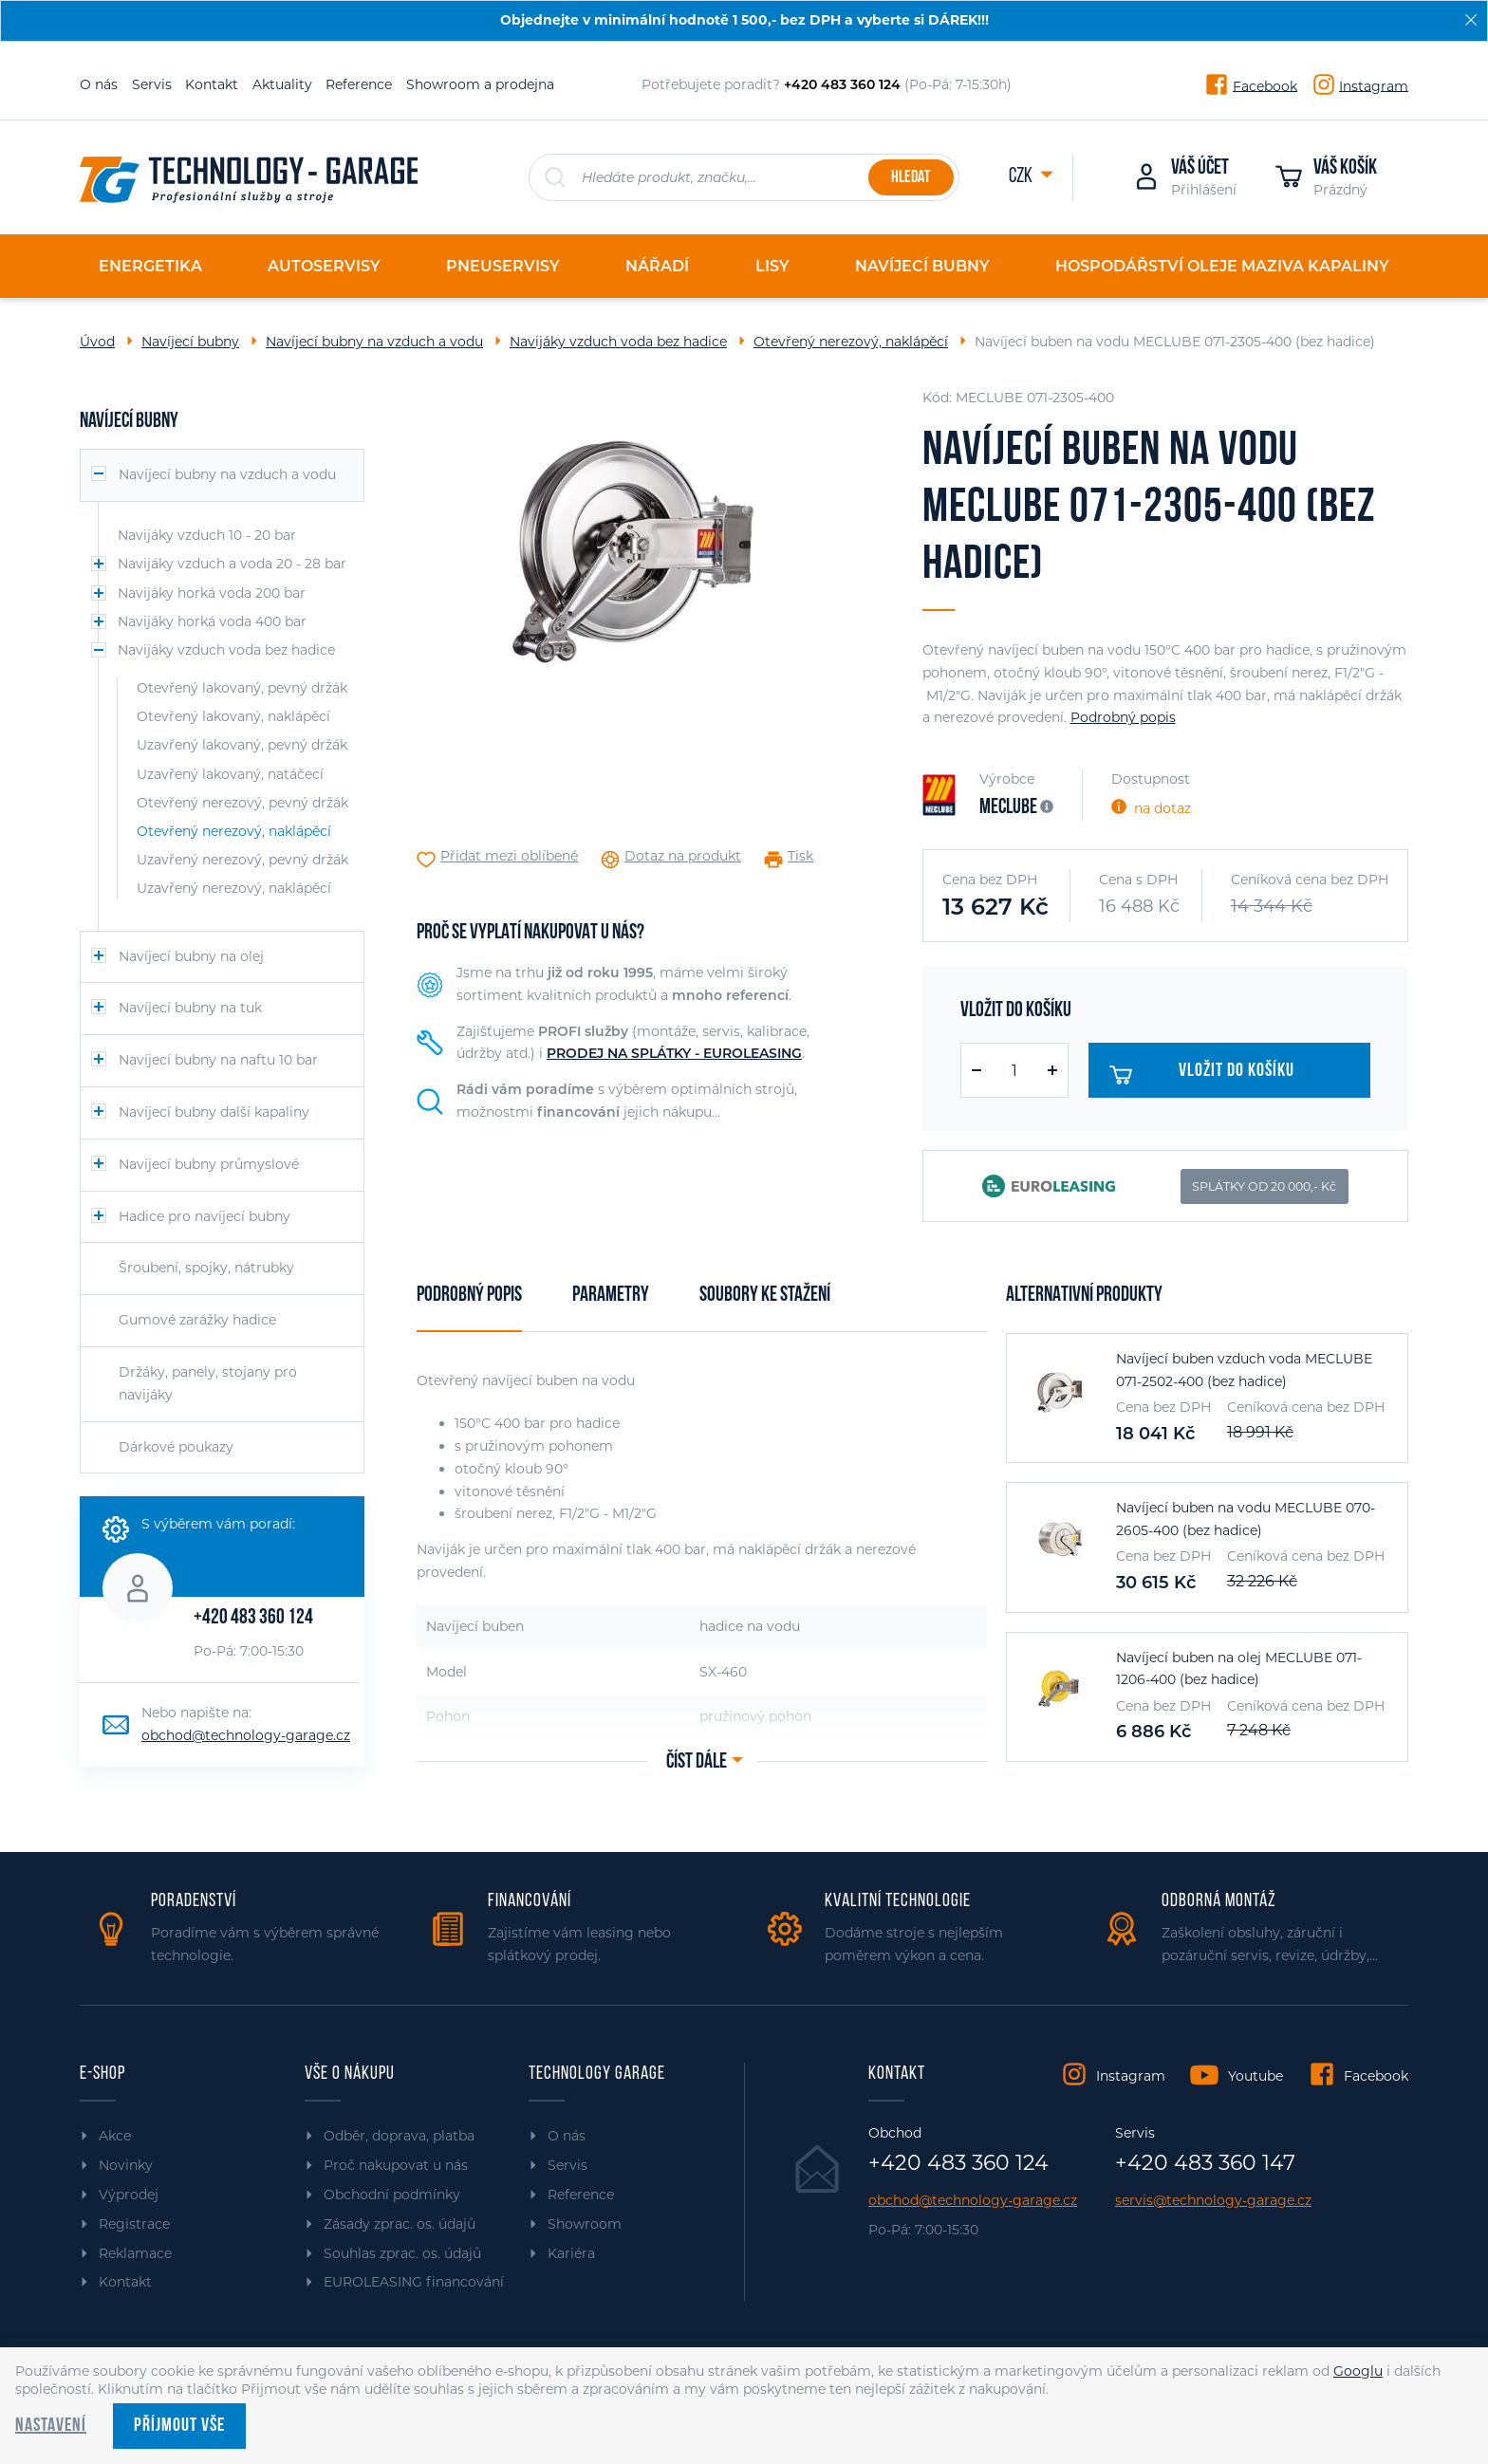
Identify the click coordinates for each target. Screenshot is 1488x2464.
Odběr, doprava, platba (399, 2135)
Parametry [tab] (610, 1295)
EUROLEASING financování (414, 2281)
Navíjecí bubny (190, 341)
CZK (1022, 177)
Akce (115, 2135)
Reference (359, 84)
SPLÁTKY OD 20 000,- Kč (1264, 1186)
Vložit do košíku (1210, 1075)
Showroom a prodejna (480, 84)
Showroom (585, 2223)
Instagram (1373, 85)
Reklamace (135, 2253)
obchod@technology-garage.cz (245, 1735)
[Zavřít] (1471, 20)
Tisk (800, 856)
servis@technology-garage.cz (1213, 2200)
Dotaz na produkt (682, 856)
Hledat (910, 178)
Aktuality (282, 84)
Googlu (1358, 2371)
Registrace (134, 2223)
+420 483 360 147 (1205, 2163)
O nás (99, 84)
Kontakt (211, 84)
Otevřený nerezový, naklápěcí (850, 341)
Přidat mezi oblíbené (509, 856)
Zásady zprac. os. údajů (399, 2223)
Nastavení (50, 2426)
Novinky (126, 2165)
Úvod (97, 341)
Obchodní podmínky (392, 2194)
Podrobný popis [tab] (469, 1295)
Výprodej (128, 2194)
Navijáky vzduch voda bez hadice (618, 341)
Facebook (1265, 85)
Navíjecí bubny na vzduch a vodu (374, 341)
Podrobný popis (1123, 717)
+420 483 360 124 (253, 1618)
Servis (152, 84)
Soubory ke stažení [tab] (764, 1295)
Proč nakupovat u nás (396, 2165)
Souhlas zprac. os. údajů (402, 2253)
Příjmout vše (179, 2426)
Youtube (1255, 2075)
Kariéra (571, 2253)
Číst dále (696, 1762)
